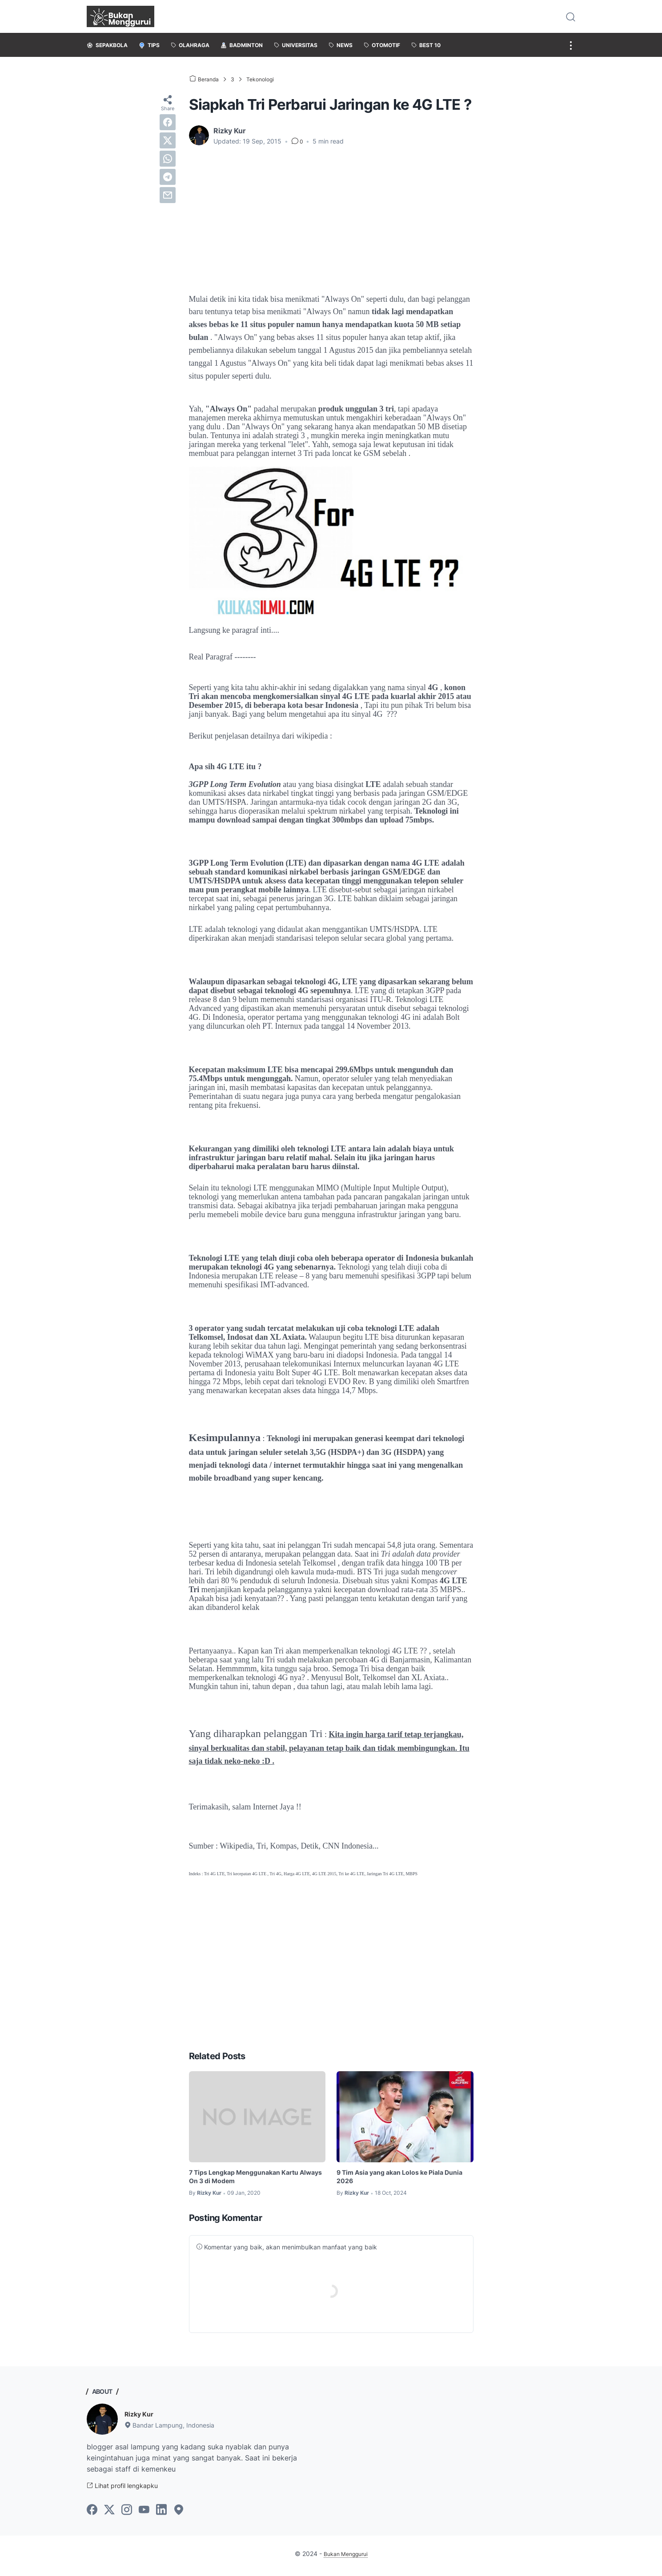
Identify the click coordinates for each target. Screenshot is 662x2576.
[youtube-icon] (144, 2514)
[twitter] (168, 140)
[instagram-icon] (126, 2514)
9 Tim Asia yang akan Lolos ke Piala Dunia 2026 (398, 2178)
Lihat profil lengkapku (128, 2489)
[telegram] (168, 177)
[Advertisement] (331, 219)
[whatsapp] (168, 159)
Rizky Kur (140, 2416)
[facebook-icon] (92, 2514)
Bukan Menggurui (345, 2557)
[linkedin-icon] (161, 2514)
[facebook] (168, 122)
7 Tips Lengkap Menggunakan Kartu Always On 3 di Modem (251, 2178)
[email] (168, 195)
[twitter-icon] (109, 2514)
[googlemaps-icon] (178, 2514)
